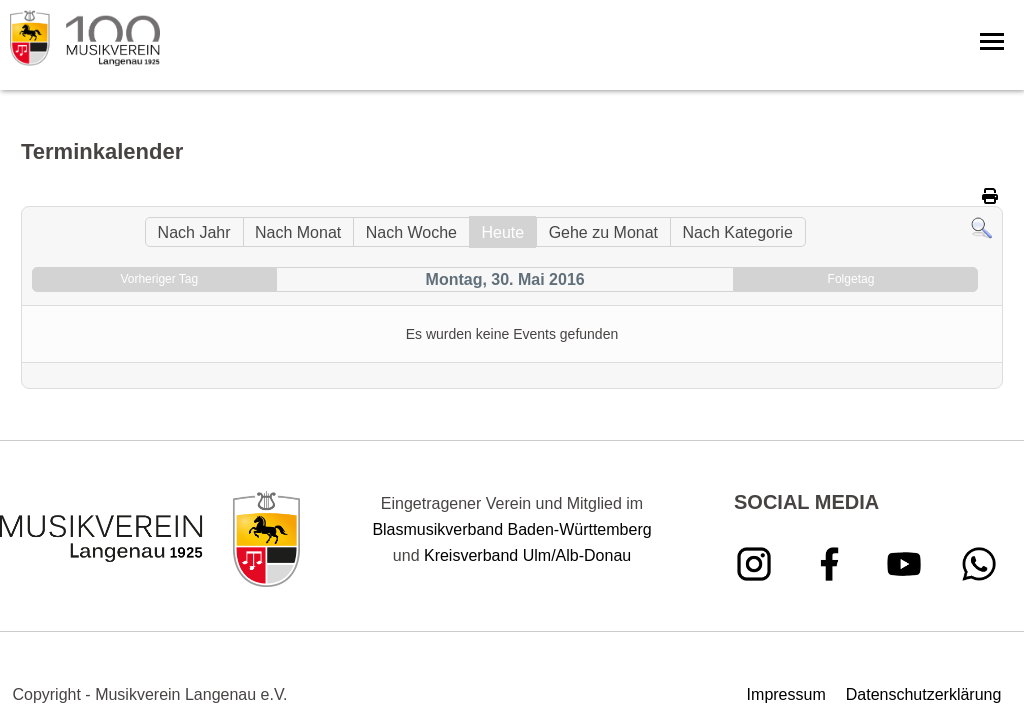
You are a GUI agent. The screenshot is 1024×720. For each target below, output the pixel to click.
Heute (502, 232)
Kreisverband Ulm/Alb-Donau (527, 555)
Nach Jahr (194, 232)
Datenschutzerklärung (924, 694)
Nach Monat (298, 232)
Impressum (786, 694)
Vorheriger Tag (159, 279)
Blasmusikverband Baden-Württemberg (511, 529)
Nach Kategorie (737, 232)
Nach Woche (411, 232)
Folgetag (851, 279)
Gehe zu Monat (603, 232)
